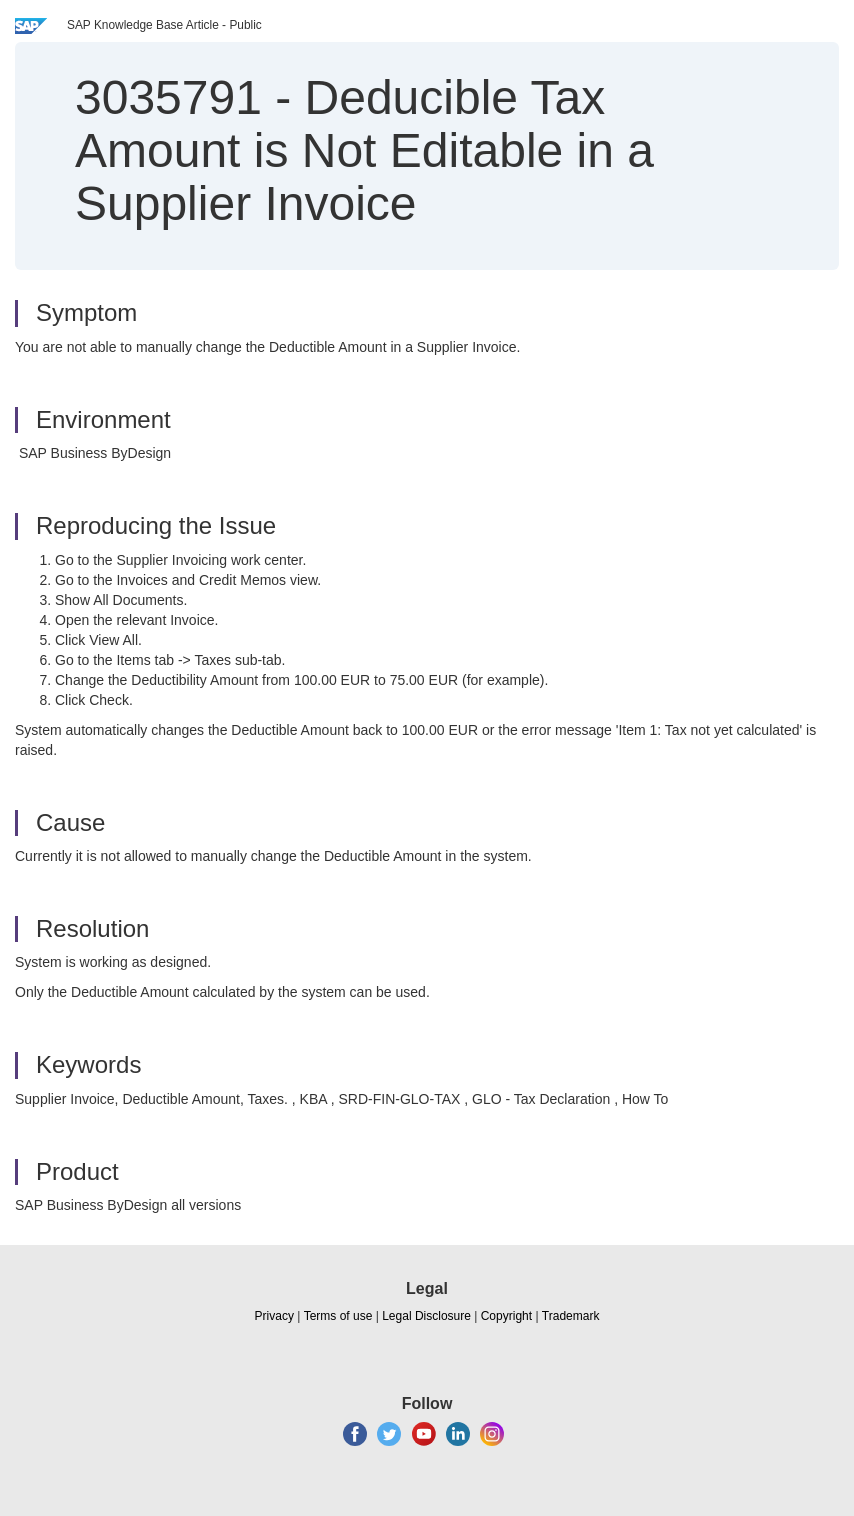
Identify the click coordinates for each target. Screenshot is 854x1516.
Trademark (571, 1316)
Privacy (274, 1316)
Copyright (506, 1316)
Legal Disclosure (426, 1316)
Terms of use (338, 1316)
